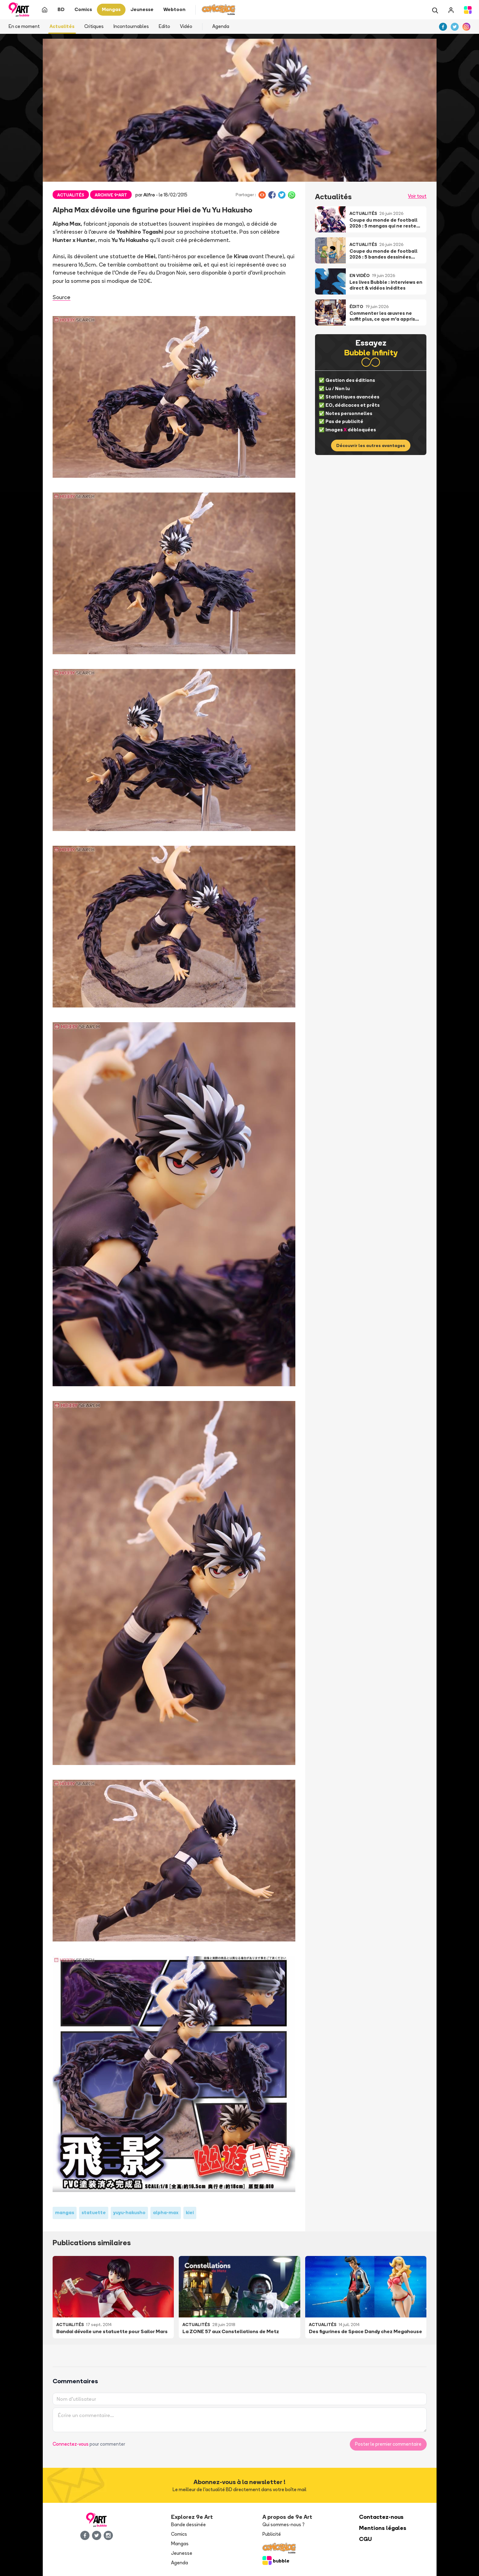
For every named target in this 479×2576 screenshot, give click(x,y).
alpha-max (165, 2212)
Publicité (271, 2534)
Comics (179, 2534)
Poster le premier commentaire (388, 2444)
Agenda (220, 26)
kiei (190, 2212)
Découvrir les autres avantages (370, 445)
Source (61, 297)
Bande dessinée (188, 2524)
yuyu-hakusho (129, 2212)
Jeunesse (181, 2553)
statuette (94, 2212)
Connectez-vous (71, 2444)
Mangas (180, 2543)
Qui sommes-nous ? (283, 2524)
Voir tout (417, 196)
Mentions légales (382, 2527)
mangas (64, 2212)
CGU (365, 2538)
